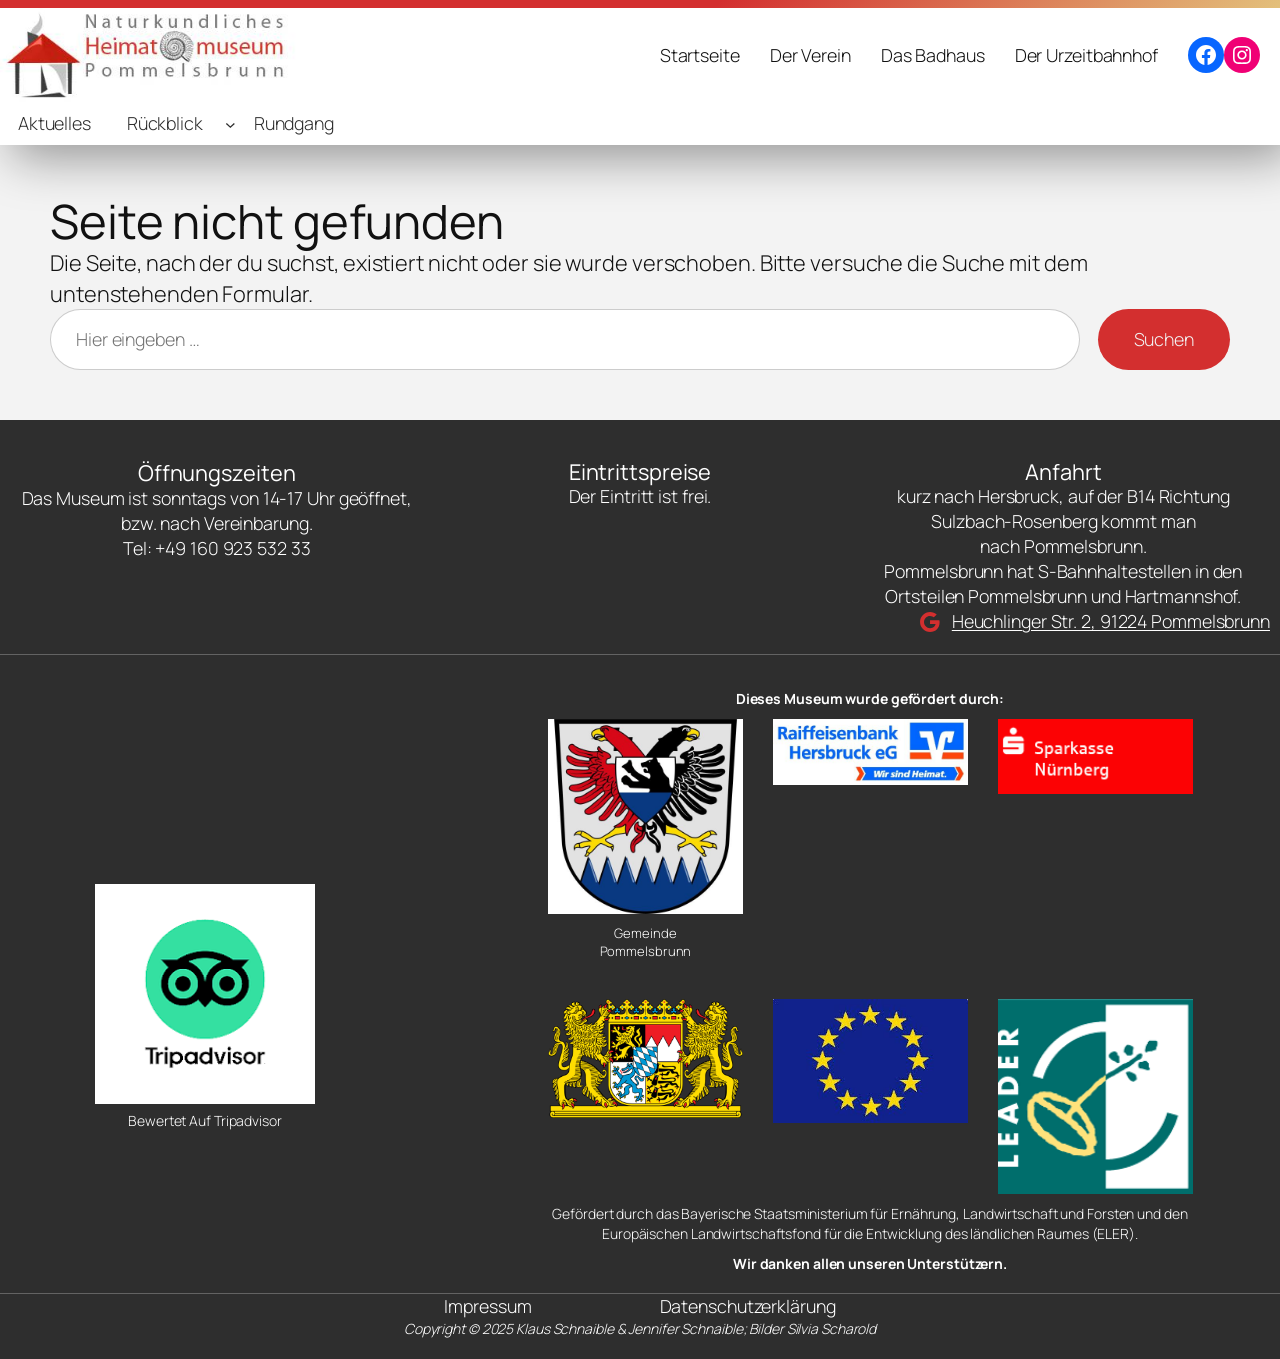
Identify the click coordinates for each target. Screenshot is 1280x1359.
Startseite (700, 55)
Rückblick (165, 123)
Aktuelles (54, 123)
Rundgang (294, 123)
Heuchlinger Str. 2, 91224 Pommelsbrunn (1111, 621)
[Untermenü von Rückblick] (230, 123)
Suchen (1164, 339)
